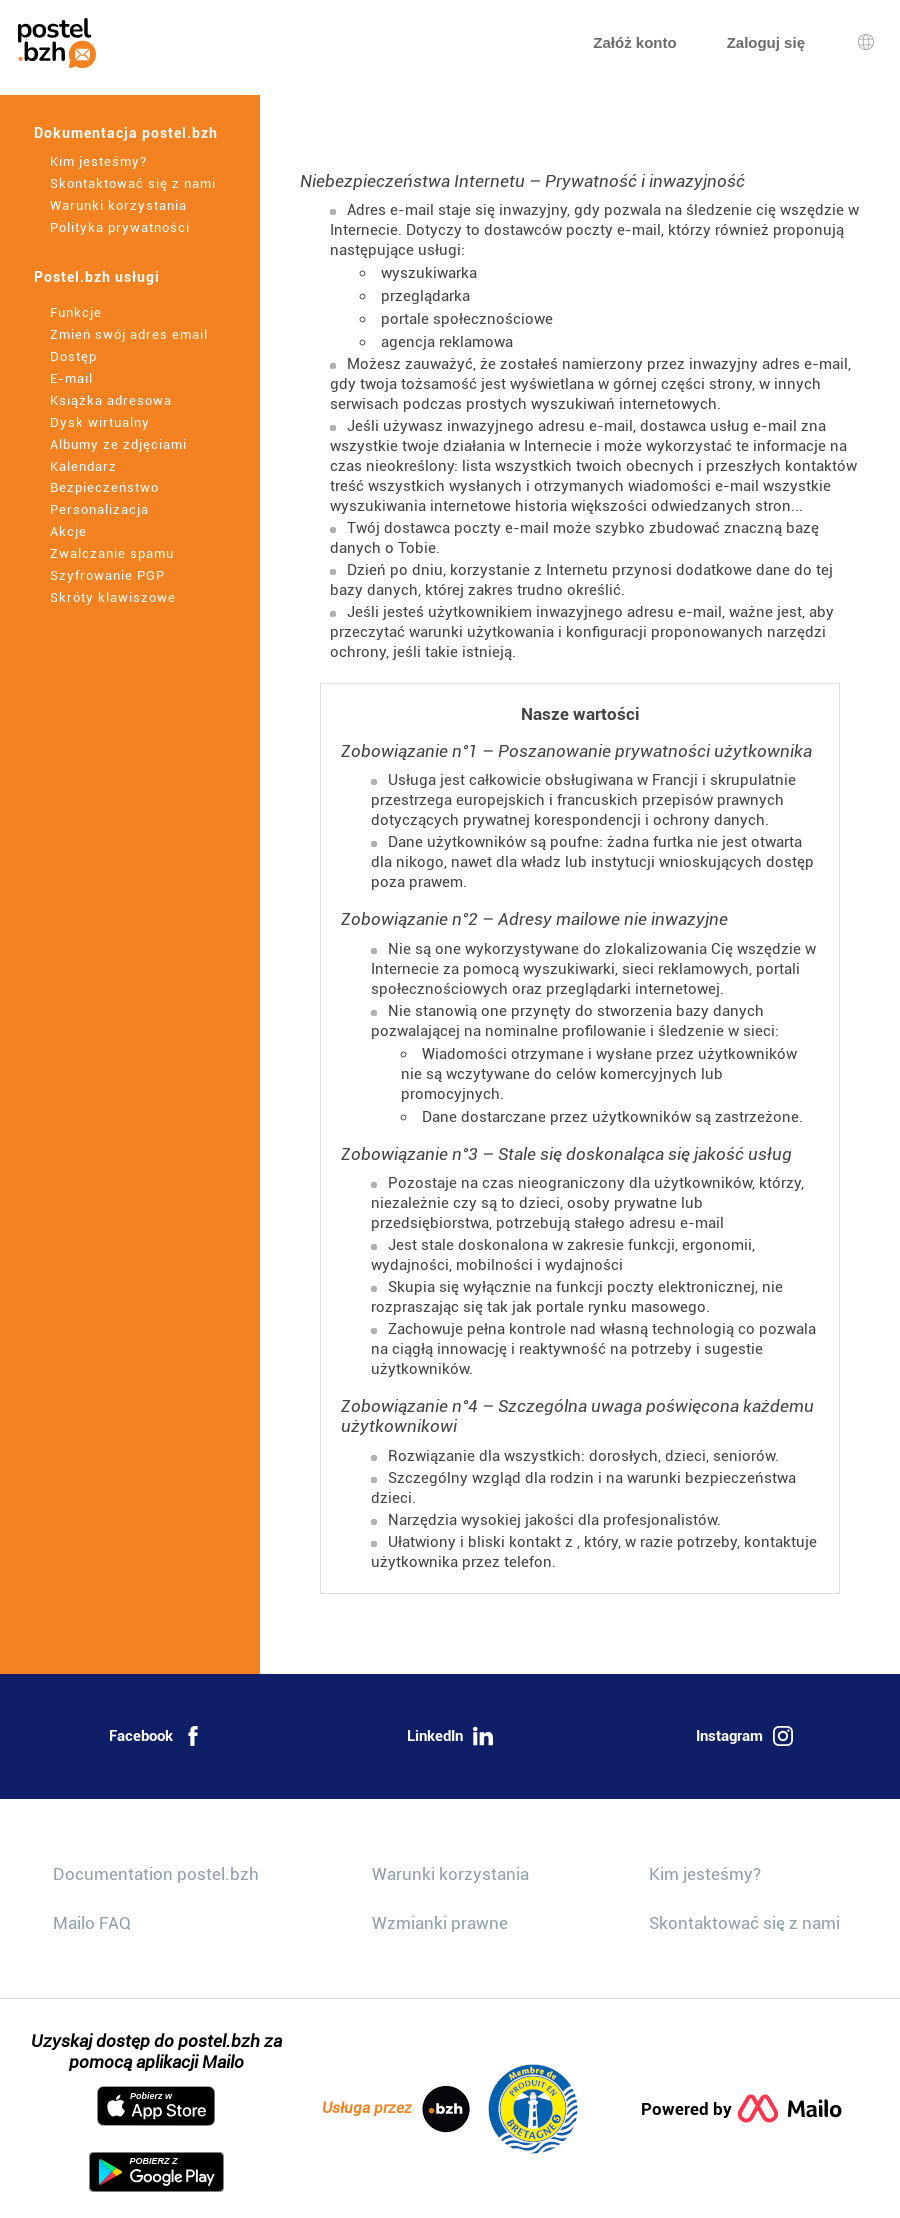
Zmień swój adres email (129, 334)
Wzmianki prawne (440, 1923)
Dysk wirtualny (100, 422)
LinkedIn (450, 1736)
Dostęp (73, 356)
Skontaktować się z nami (133, 183)
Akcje (68, 531)
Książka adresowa (111, 400)
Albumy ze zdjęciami (118, 444)
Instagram (744, 1736)
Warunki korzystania (118, 205)
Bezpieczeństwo (104, 487)
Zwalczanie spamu (112, 553)
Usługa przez (396, 2109)
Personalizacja (99, 509)
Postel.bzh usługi (97, 277)
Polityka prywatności (120, 227)
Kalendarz (83, 466)
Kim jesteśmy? (98, 161)
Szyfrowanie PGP (107, 575)
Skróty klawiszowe (113, 597)
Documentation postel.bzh (156, 1874)
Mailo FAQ (92, 1923)
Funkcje (76, 312)
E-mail (71, 378)
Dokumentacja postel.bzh (126, 133)
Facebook (156, 1736)
